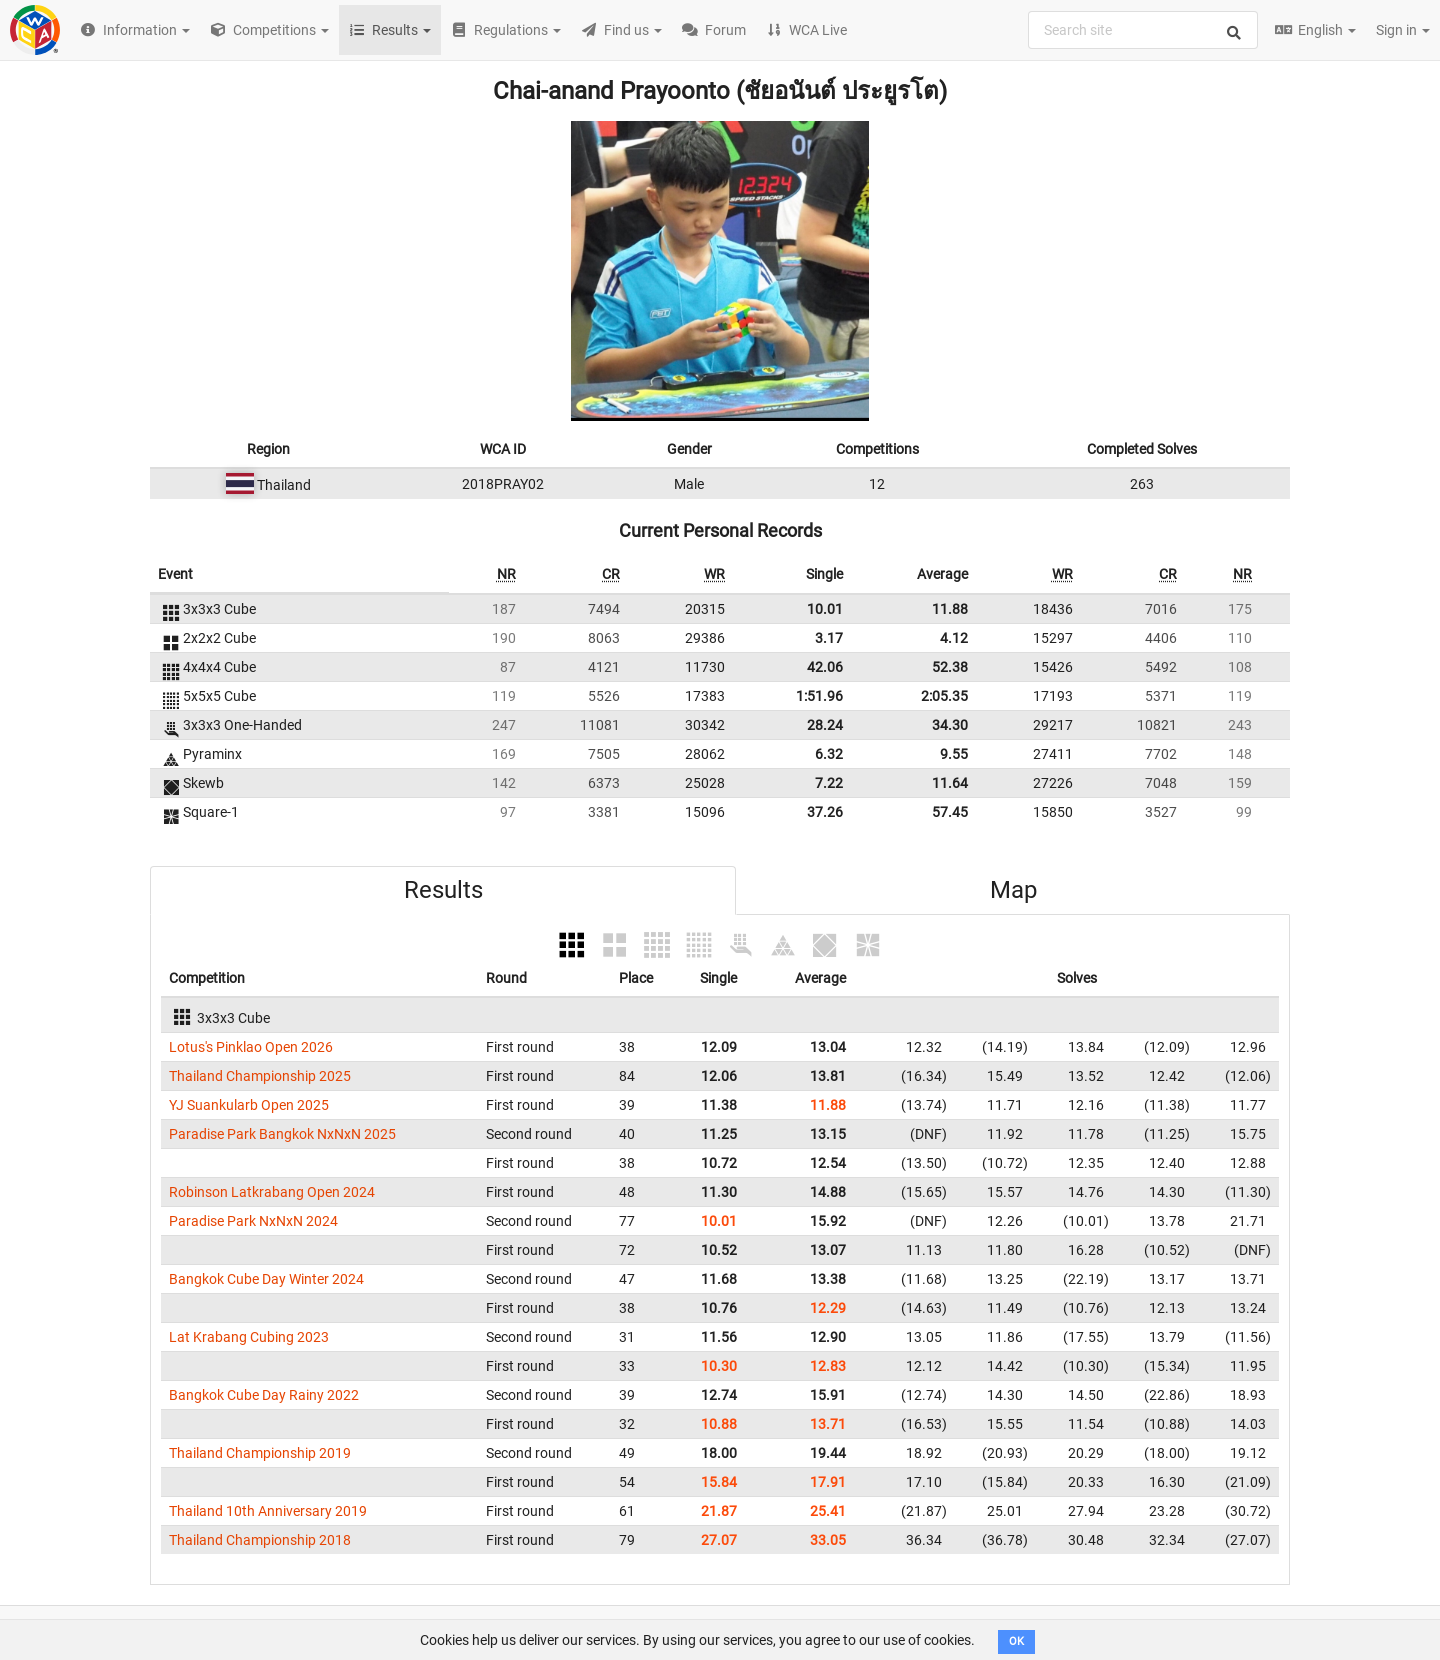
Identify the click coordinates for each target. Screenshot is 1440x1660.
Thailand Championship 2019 (260, 1453)
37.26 (825, 812)
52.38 (950, 667)
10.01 (825, 609)
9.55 (954, 754)
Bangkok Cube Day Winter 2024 (266, 1279)
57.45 (950, 812)
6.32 (829, 754)
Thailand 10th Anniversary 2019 (268, 1511)
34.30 (950, 725)
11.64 (950, 783)
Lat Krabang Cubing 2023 (249, 1337)
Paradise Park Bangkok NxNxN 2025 (282, 1134)
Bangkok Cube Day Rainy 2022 (264, 1395)
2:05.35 (944, 696)
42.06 (825, 667)
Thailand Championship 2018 (260, 1540)
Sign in (1403, 30)
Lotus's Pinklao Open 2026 (251, 1047)
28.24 (825, 725)
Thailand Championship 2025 (260, 1076)
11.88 (950, 609)
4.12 (954, 638)
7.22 (829, 783)
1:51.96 (819, 696)
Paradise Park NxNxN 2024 (253, 1221)
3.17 (829, 638)
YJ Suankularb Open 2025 (249, 1105)
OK (1016, 1641)
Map (1013, 890)
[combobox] (1143, 30)
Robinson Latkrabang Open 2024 (272, 1192)
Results (443, 890)
